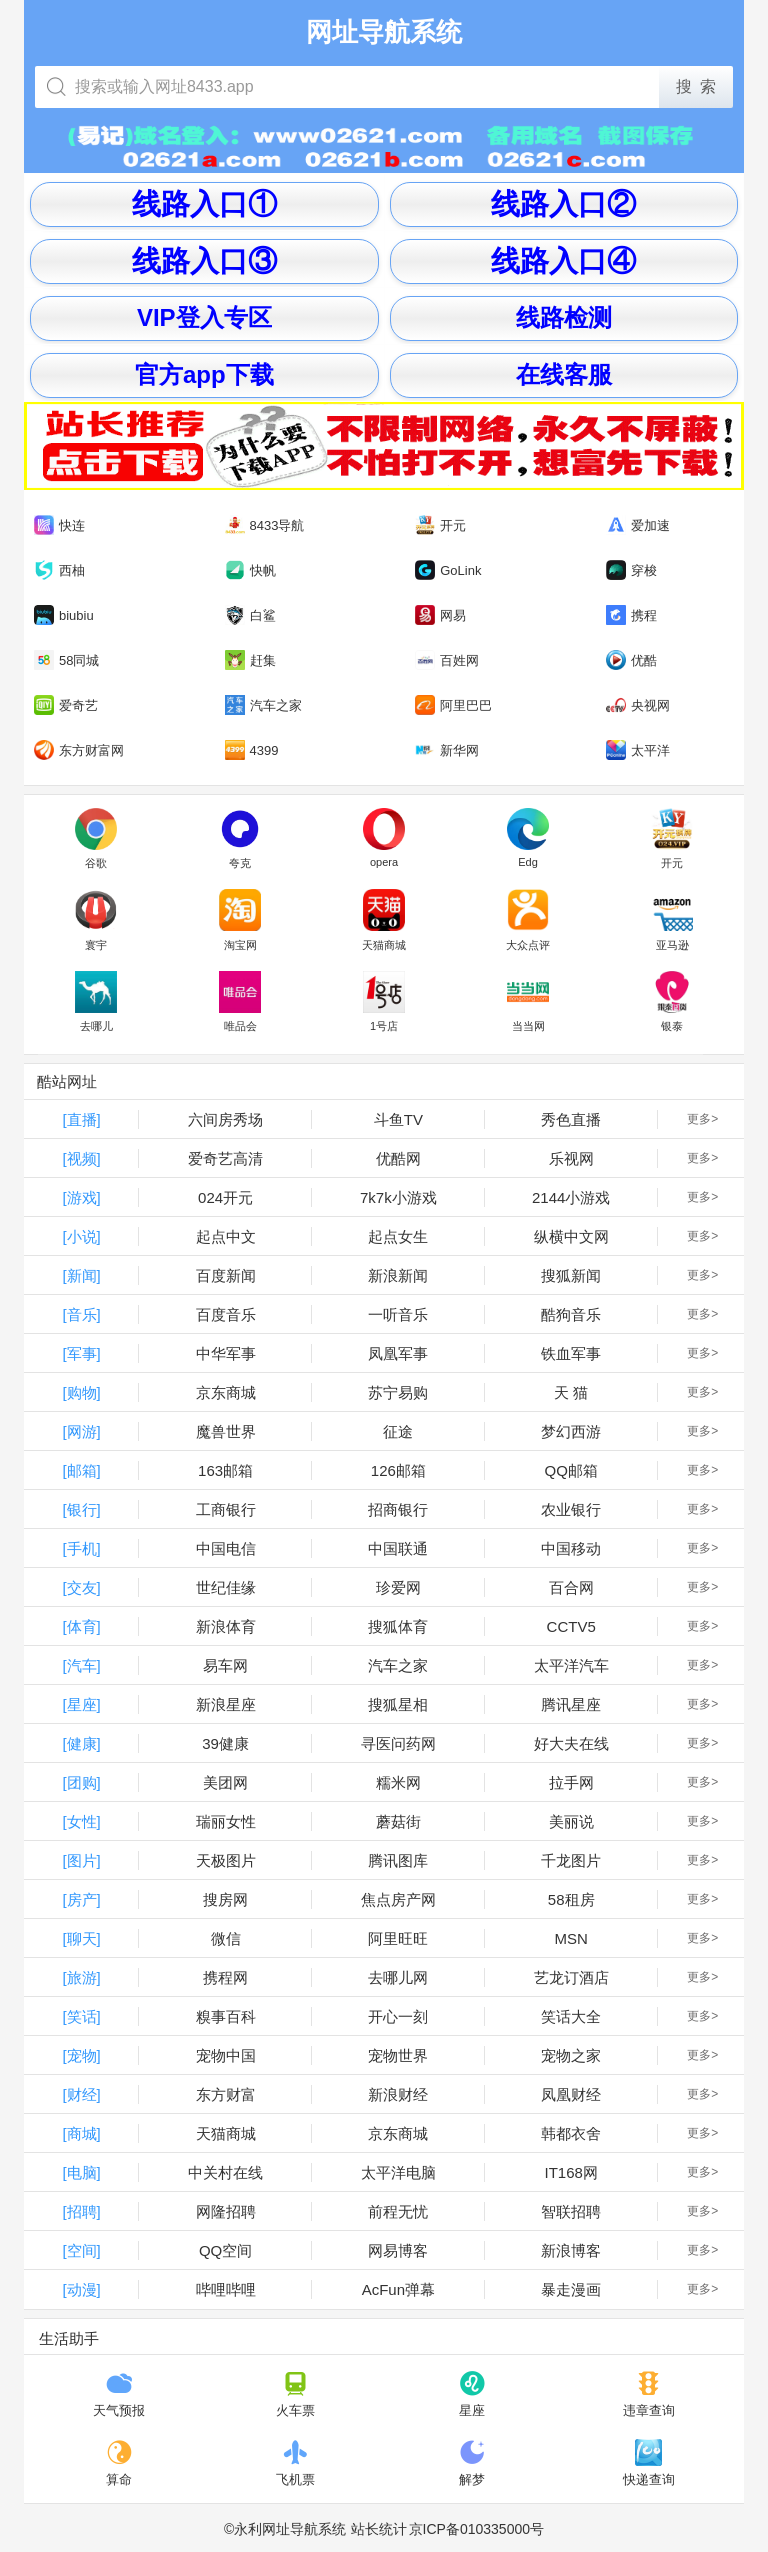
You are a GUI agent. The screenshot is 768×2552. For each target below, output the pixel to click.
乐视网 (571, 1158)
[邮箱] (81, 1470)
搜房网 (225, 1899)
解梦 (472, 2463)
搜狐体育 (398, 1626)
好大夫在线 (571, 1743)
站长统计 (379, 2529)
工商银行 (226, 1509)
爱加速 (638, 525)
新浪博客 (571, 2250)
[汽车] (81, 1665)
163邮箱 (225, 1470)
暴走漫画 (571, 2289)
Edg (528, 838)
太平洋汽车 (571, 1665)
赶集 (250, 660)
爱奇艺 (66, 705)
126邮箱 (398, 1470)
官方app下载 (204, 374)
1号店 (384, 1002)
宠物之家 (571, 2055)
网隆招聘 (226, 2211)
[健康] (81, 1743)
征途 (398, 1431)
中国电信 (226, 1548)
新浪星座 (226, 1704)
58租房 (571, 1899)
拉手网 (571, 1782)
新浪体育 (226, 1626)
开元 (440, 525)
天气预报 (119, 2394)
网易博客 (398, 2250)
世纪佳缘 (226, 1587)
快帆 (250, 570)
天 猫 (571, 1392)
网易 (440, 615)
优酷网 (398, 1158)
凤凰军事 (398, 1353)
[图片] (81, 1860)
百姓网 (447, 660)
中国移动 (571, 1548)
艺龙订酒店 (571, 1977)
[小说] (81, 1236)
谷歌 (96, 839)
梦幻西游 (571, 1431)
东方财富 (226, 2094)
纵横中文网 (571, 1236)
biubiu (64, 615)
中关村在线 (225, 2172)
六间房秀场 (225, 1119)
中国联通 (398, 1548)
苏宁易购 (398, 1392)
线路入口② (563, 203)
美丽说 (571, 1821)
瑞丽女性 (226, 1821)
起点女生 (398, 1236)
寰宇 (96, 920)
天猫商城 (384, 920)
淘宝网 (240, 920)
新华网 (447, 750)
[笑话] (81, 2016)
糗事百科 (226, 2016)
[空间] (81, 2250)
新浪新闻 (398, 1275)
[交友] (81, 1587)
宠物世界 (398, 2055)
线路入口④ (563, 260)
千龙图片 (571, 1860)
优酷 (631, 660)
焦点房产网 (398, 1899)
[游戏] (81, 1197)
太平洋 (638, 750)
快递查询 (649, 2463)
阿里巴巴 (453, 705)
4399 (252, 750)
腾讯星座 (571, 1704)
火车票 (295, 2394)
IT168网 (571, 2172)
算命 (119, 2463)
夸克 (240, 839)
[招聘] (81, 2211)
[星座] (81, 1704)
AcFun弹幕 (398, 2289)
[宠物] (81, 2055)
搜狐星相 (398, 1704)
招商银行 (398, 1509)
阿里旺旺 (398, 1938)
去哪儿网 (398, 1977)
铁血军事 (571, 1353)
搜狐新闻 (571, 1275)
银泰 (672, 1002)
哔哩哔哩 (226, 2289)
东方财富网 (79, 750)
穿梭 (631, 570)
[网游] (81, 1431)
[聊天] (81, 1938)
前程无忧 (398, 2211)
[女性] (81, 1821)
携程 (631, 615)
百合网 (571, 1587)
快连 (59, 525)
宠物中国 (226, 2055)
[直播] (81, 1119)
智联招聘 (571, 2211)
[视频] (81, 1158)
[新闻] (81, 1275)
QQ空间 (225, 2250)
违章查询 (649, 2394)
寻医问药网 (398, 1743)
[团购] (81, 1782)
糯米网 (398, 1782)
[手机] (81, 1548)
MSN (571, 1938)
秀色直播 (571, 1119)
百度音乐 (226, 1314)
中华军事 (226, 1353)
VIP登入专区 (204, 317)
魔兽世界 (226, 1431)
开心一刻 (398, 2016)
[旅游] (81, 1977)
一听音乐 (398, 1314)
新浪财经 (398, 2094)
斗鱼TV (398, 1119)
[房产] (81, 1899)
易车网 (225, 1665)
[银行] (81, 1509)
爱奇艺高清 (225, 1158)
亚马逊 (672, 920)
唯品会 (240, 1002)
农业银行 (571, 1509)
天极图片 (226, 1860)
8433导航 (265, 525)
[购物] (81, 1392)
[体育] (81, 1626)
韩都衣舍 (571, 2133)
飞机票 (295, 2463)
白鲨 (250, 615)
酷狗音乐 (571, 1314)
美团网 (225, 1782)
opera (384, 838)
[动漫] (81, 2289)
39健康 (225, 1743)
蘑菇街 (398, 1821)
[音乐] (81, 1314)
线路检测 (564, 317)
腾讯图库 (398, 1860)
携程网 (225, 1977)
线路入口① (204, 203)
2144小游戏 (571, 1197)
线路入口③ (204, 260)
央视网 (638, 705)
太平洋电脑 (398, 2172)
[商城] (81, 2133)
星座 (472, 2394)
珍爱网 (398, 1587)
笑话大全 (571, 2016)
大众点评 (528, 920)
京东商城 (226, 1392)
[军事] (81, 1353)
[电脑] (81, 2172)
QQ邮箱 (571, 1470)
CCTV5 (571, 1626)
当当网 (528, 1002)
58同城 (66, 660)
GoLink (448, 570)
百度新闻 (226, 1275)
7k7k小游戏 (398, 1197)
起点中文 (226, 1236)
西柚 (59, 570)
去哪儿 (96, 1002)
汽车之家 (263, 705)
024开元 (225, 1197)
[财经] (81, 2094)
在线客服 (564, 374)
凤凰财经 (571, 2094)
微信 (226, 1938)
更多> (702, 1119)
